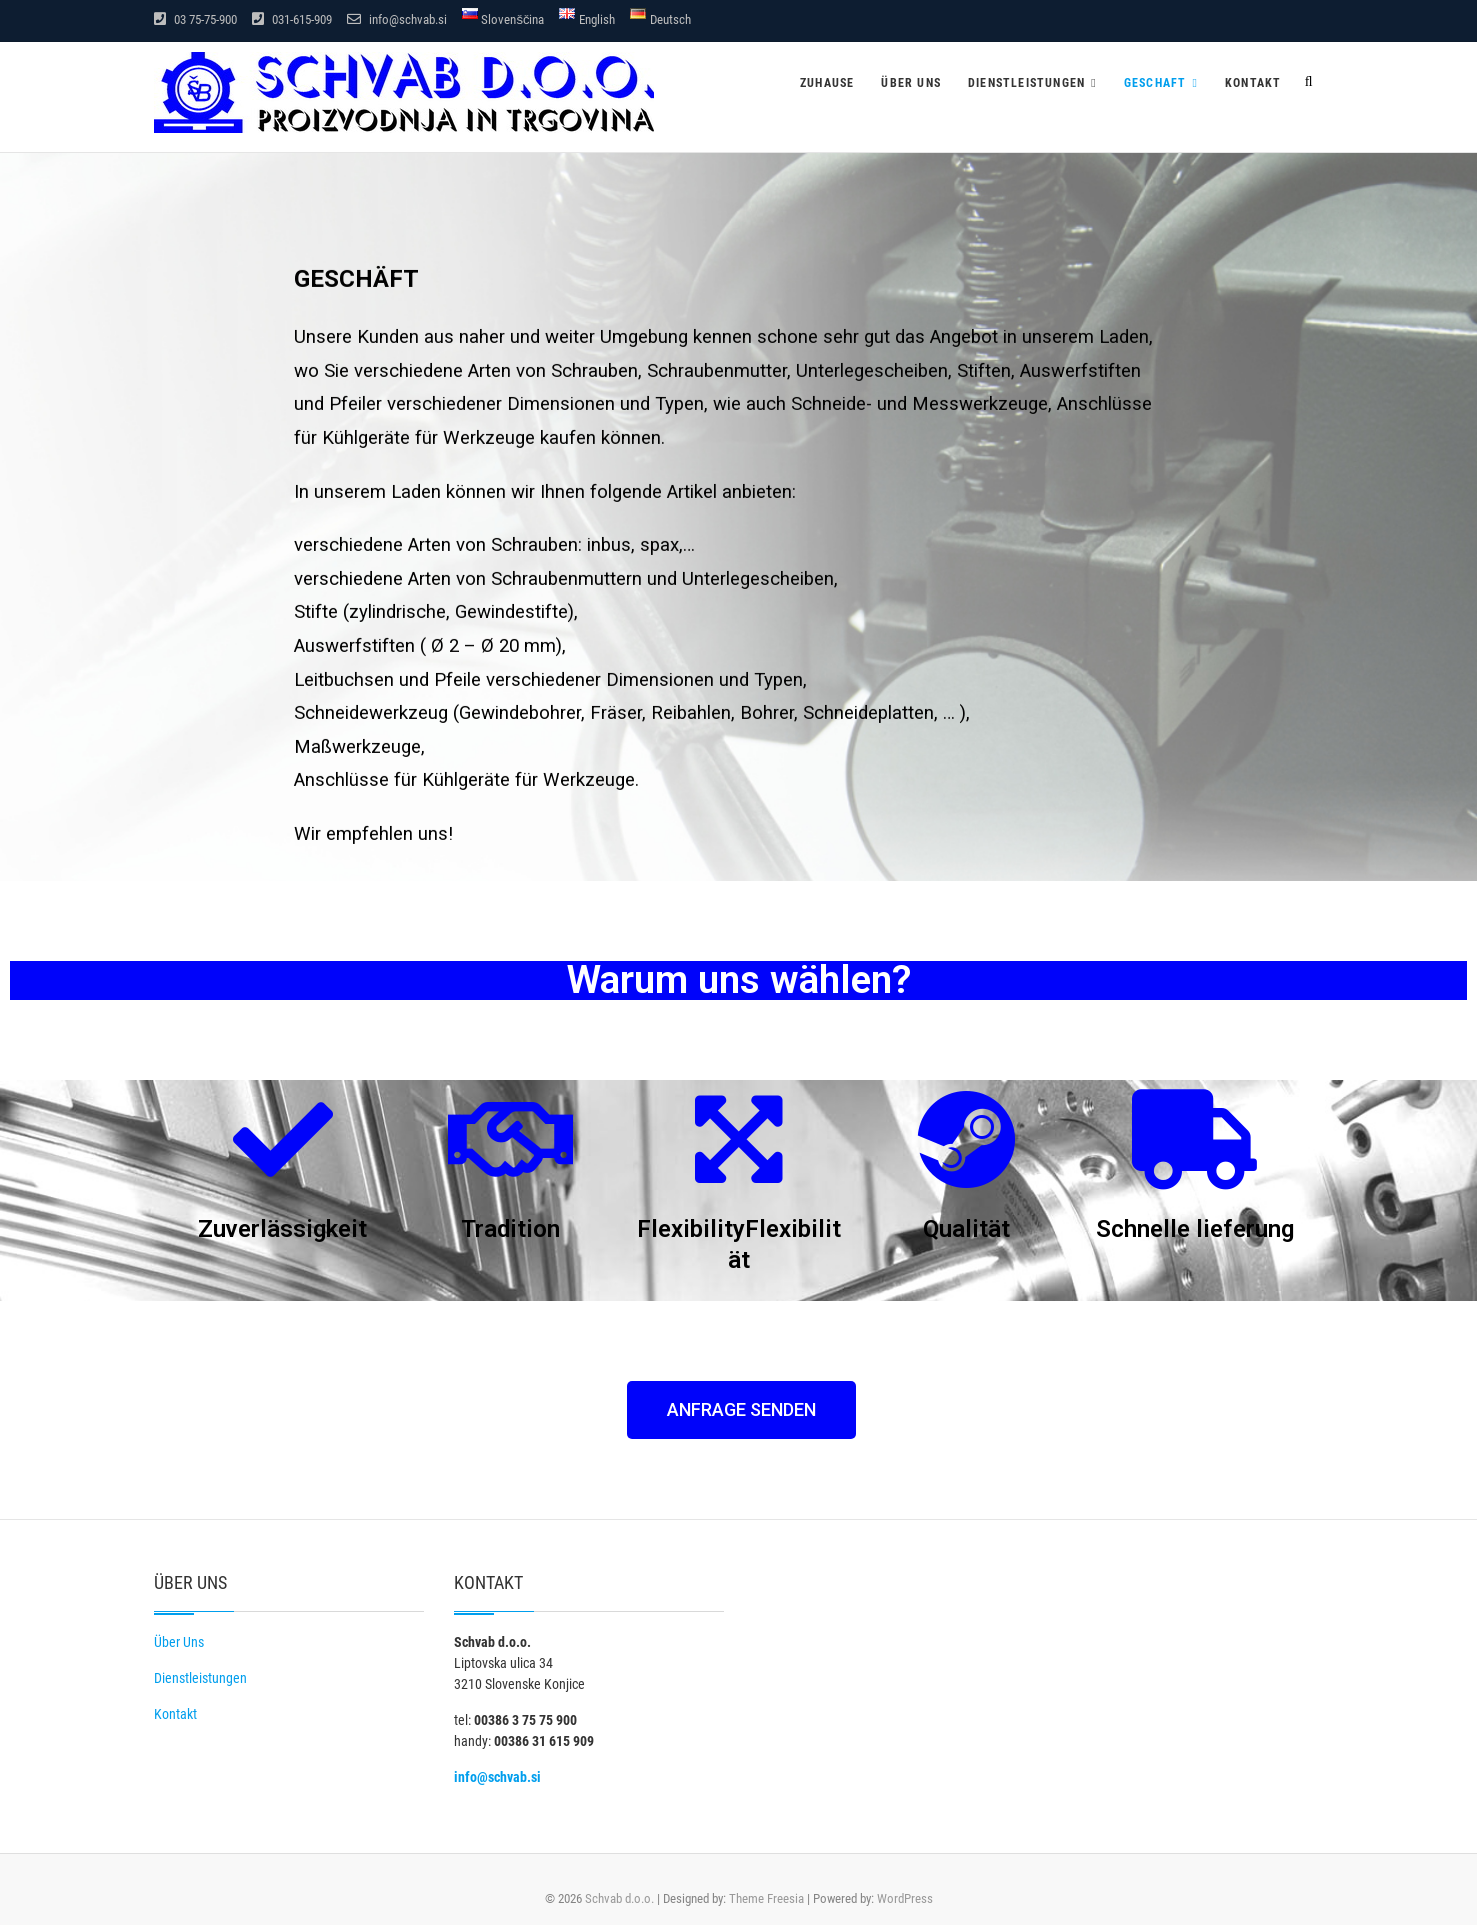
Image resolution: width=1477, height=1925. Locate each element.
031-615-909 (292, 19)
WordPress (905, 1898)
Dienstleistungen (1026, 83)
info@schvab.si (397, 19)
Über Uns (179, 1642)
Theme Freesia (766, 1898)
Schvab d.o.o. (619, 1898)
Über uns (911, 83)
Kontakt (1253, 83)
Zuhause (827, 83)
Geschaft (1155, 83)
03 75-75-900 (195, 19)
